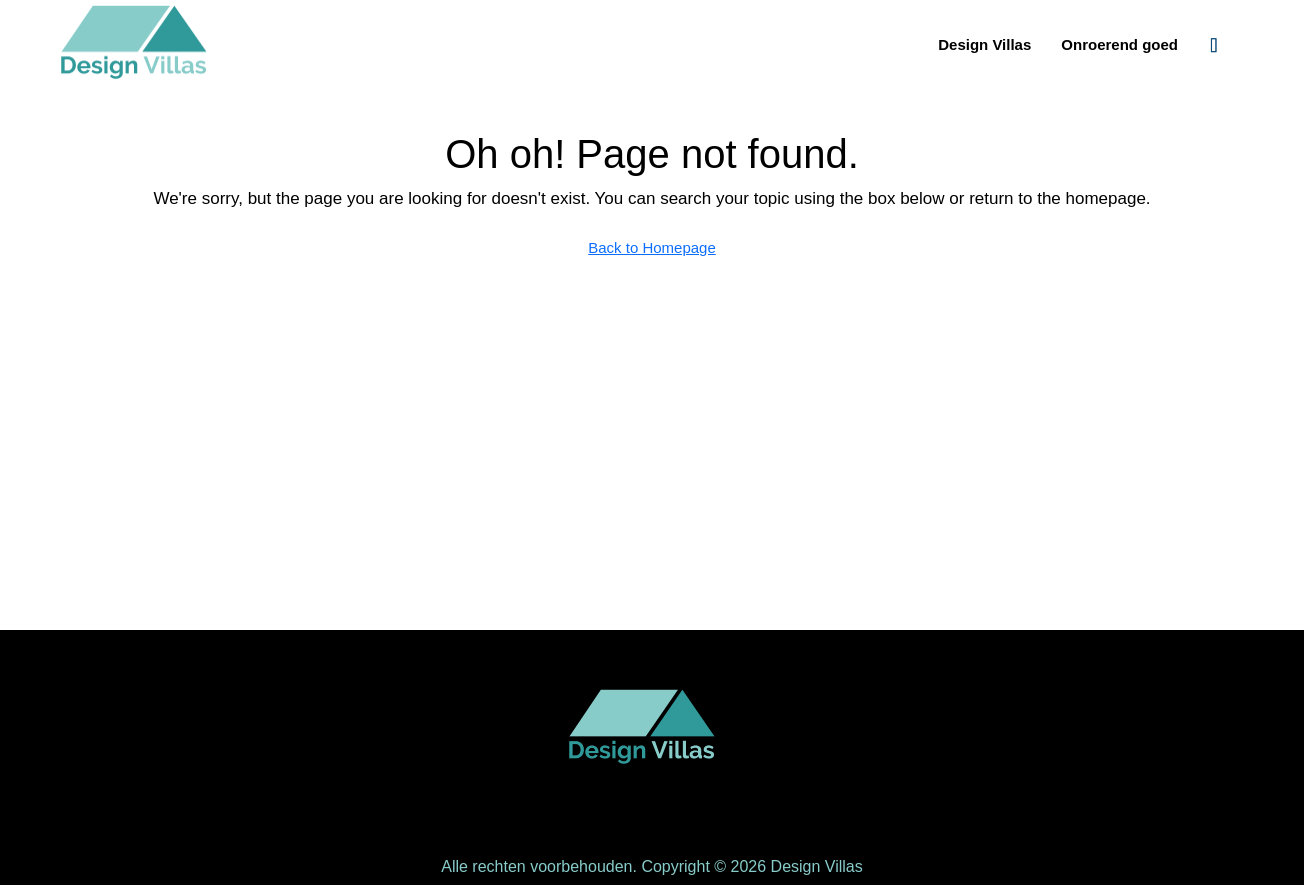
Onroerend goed (1119, 44)
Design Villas (984, 44)
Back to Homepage (652, 247)
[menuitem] (1214, 45)
